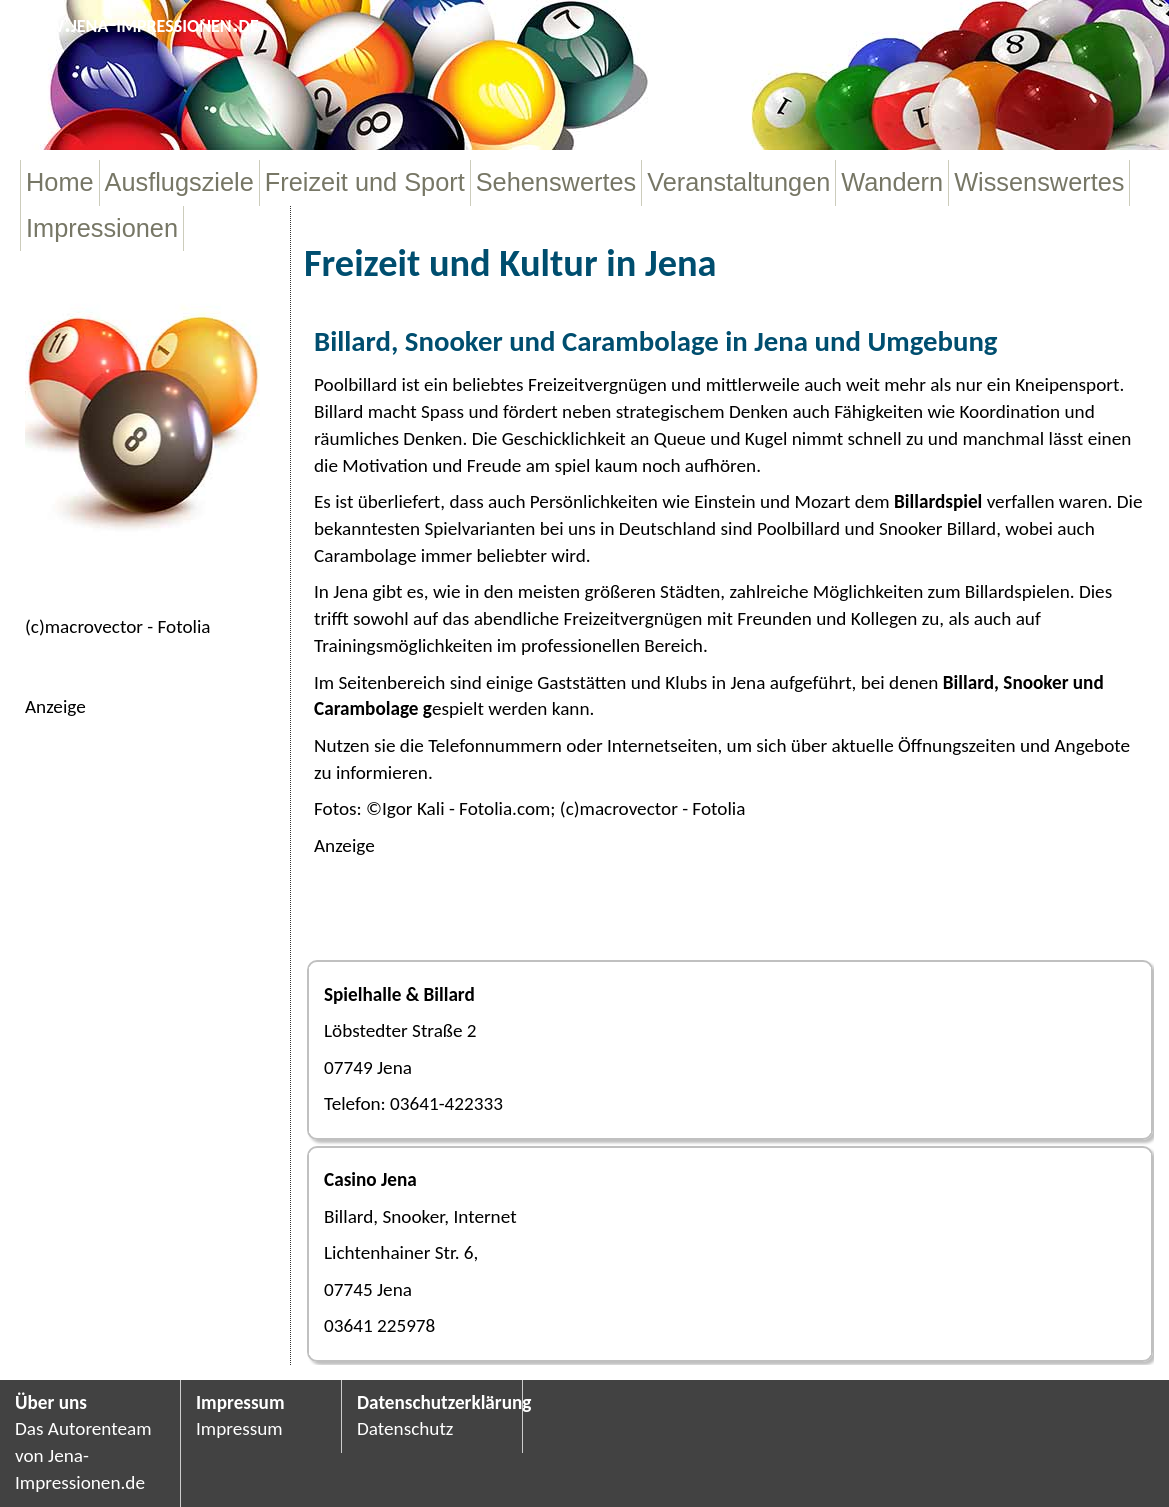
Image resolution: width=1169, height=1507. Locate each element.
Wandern (892, 182)
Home (60, 182)
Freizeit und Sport (365, 182)
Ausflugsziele (179, 182)
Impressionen (102, 228)
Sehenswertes (556, 182)
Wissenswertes (1039, 182)
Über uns (51, 1402)
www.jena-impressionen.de (137, 23)
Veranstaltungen (738, 182)
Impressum (240, 1402)
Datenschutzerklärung (432, 1402)
